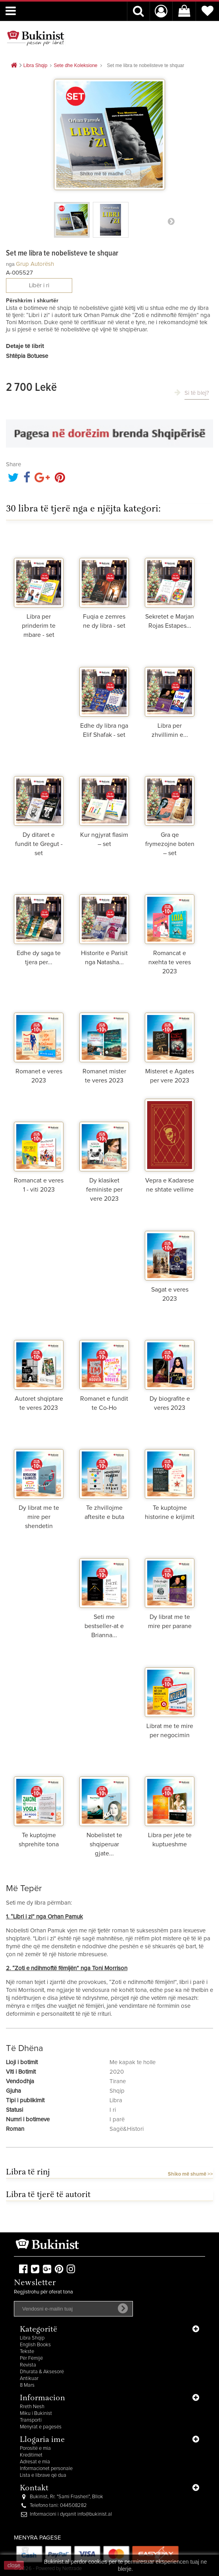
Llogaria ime (42, 2440)
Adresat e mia (35, 2462)
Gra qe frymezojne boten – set (169, 844)
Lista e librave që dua (43, 2475)
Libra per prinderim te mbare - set (39, 625)
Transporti (31, 2420)
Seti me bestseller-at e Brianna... (104, 1626)
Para (171, 221)
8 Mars (27, 2385)
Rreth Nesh (32, 2406)
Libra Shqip (32, 2338)
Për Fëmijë (31, 2358)
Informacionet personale (46, 2468)
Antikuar (29, 2378)
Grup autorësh (35, 264)
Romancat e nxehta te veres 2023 (169, 962)
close (14, 2565)
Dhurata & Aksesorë (42, 2371)
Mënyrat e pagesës (40, 2427)
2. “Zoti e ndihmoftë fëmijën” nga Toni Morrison (66, 1968)
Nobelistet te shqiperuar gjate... (104, 1844)
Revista (28, 2365)
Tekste (27, 2351)
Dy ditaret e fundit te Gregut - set (39, 844)
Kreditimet (31, 2455)
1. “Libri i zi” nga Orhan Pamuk (44, 1917)
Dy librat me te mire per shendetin (39, 1517)
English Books (35, 2344)
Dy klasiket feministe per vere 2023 (104, 1189)
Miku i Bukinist (36, 2413)
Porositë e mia (35, 2448)
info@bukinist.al (94, 2514)
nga (10, 264)
